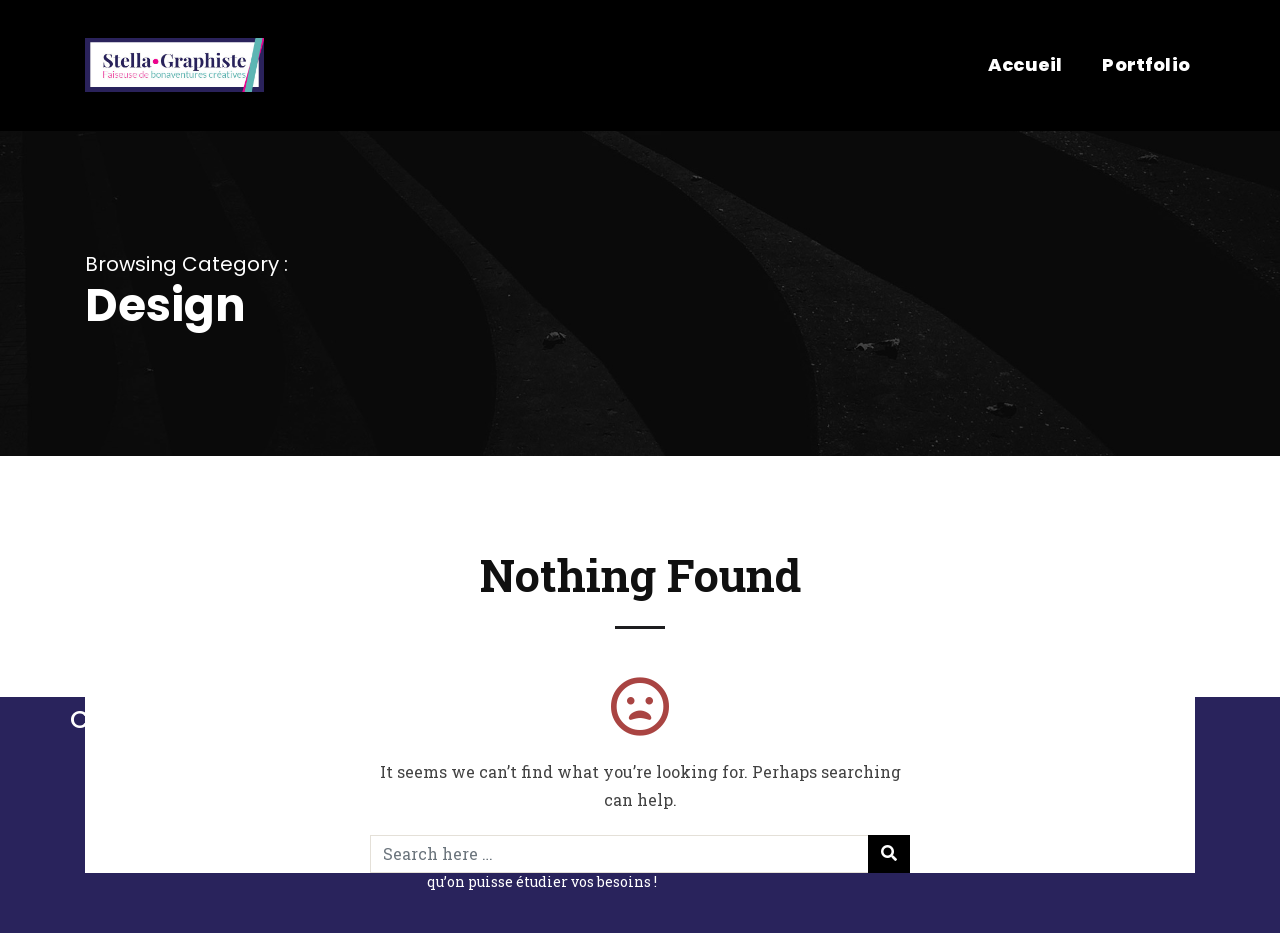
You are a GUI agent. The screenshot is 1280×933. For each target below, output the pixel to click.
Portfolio (1146, 64)
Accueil (1025, 64)
